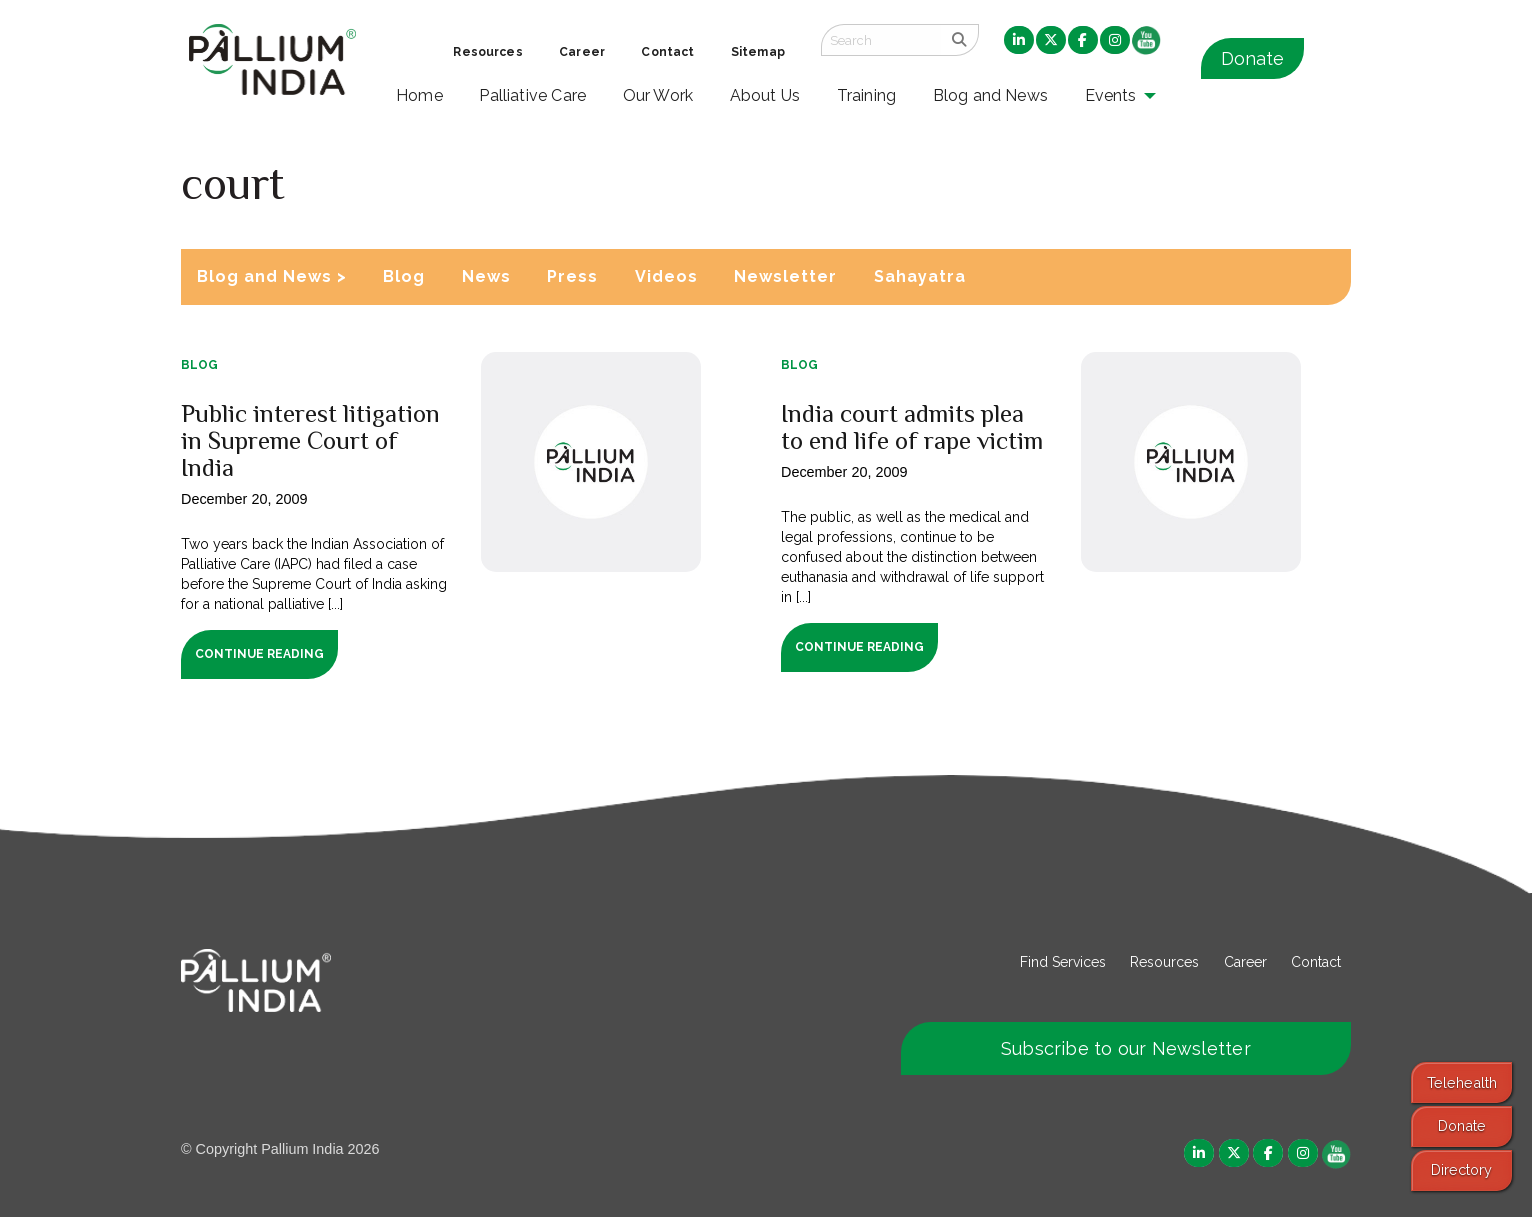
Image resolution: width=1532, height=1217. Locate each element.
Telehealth (1462, 1082)
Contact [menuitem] (667, 52)
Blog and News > (272, 276)
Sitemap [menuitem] (758, 52)
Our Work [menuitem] (658, 95)
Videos (666, 276)
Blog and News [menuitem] (990, 95)
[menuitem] (1019, 41)
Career (1245, 962)
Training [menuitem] (867, 95)
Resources (1164, 962)
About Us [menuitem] (765, 95)
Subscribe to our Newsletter (1126, 1048)
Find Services (1063, 962)
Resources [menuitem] (487, 52)
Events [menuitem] (1111, 95)
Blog (404, 276)
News (486, 276)
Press (572, 276)
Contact (1316, 962)
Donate (1252, 58)
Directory (1461, 1169)
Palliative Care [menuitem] (532, 95)
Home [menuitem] (419, 95)
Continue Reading (259, 654)
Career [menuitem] (582, 52)
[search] (959, 40)
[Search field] (881, 40)
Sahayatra (920, 276)
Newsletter (785, 276)
